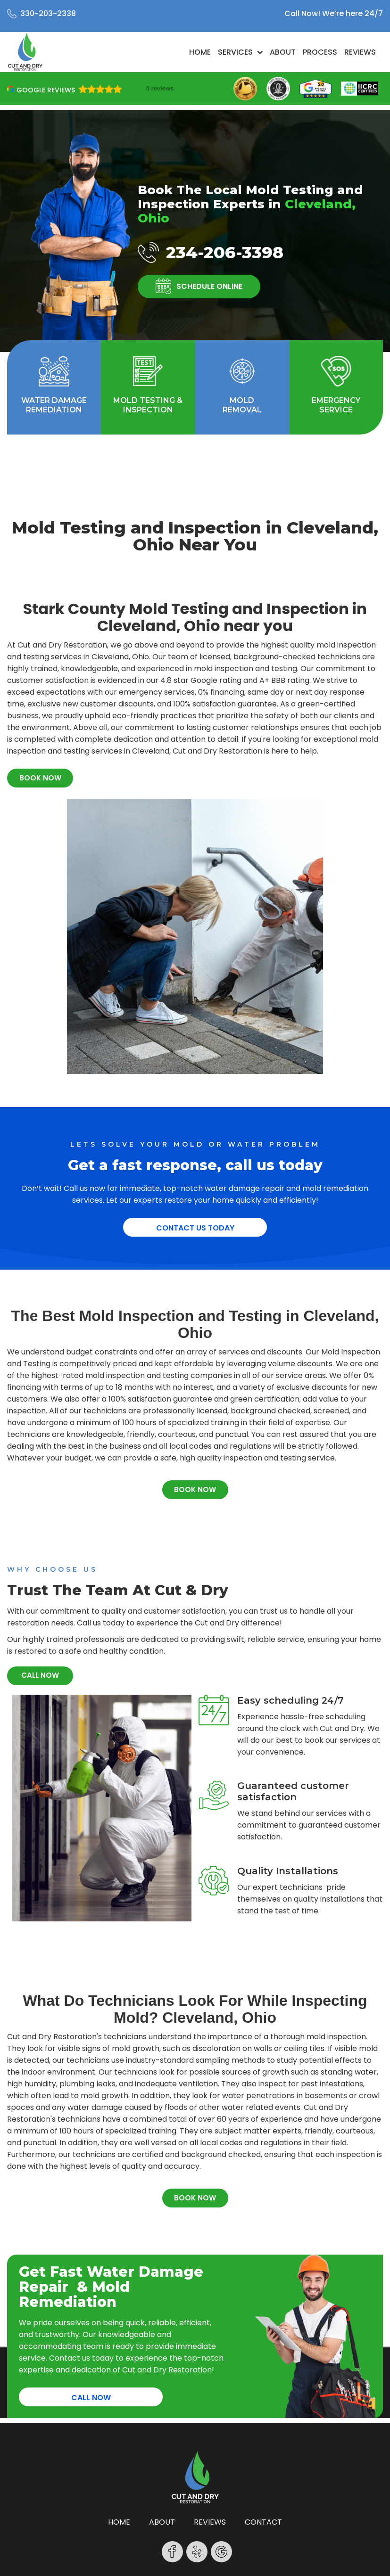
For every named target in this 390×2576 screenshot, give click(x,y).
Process (320, 52)
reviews (210, 2522)
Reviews (360, 52)
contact (263, 2522)
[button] (240, 52)
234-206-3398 (224, 252)
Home (200, 52)
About (283, 52)
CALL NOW (40, 1675)
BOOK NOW (40, 778)
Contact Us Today (195, 1227)
